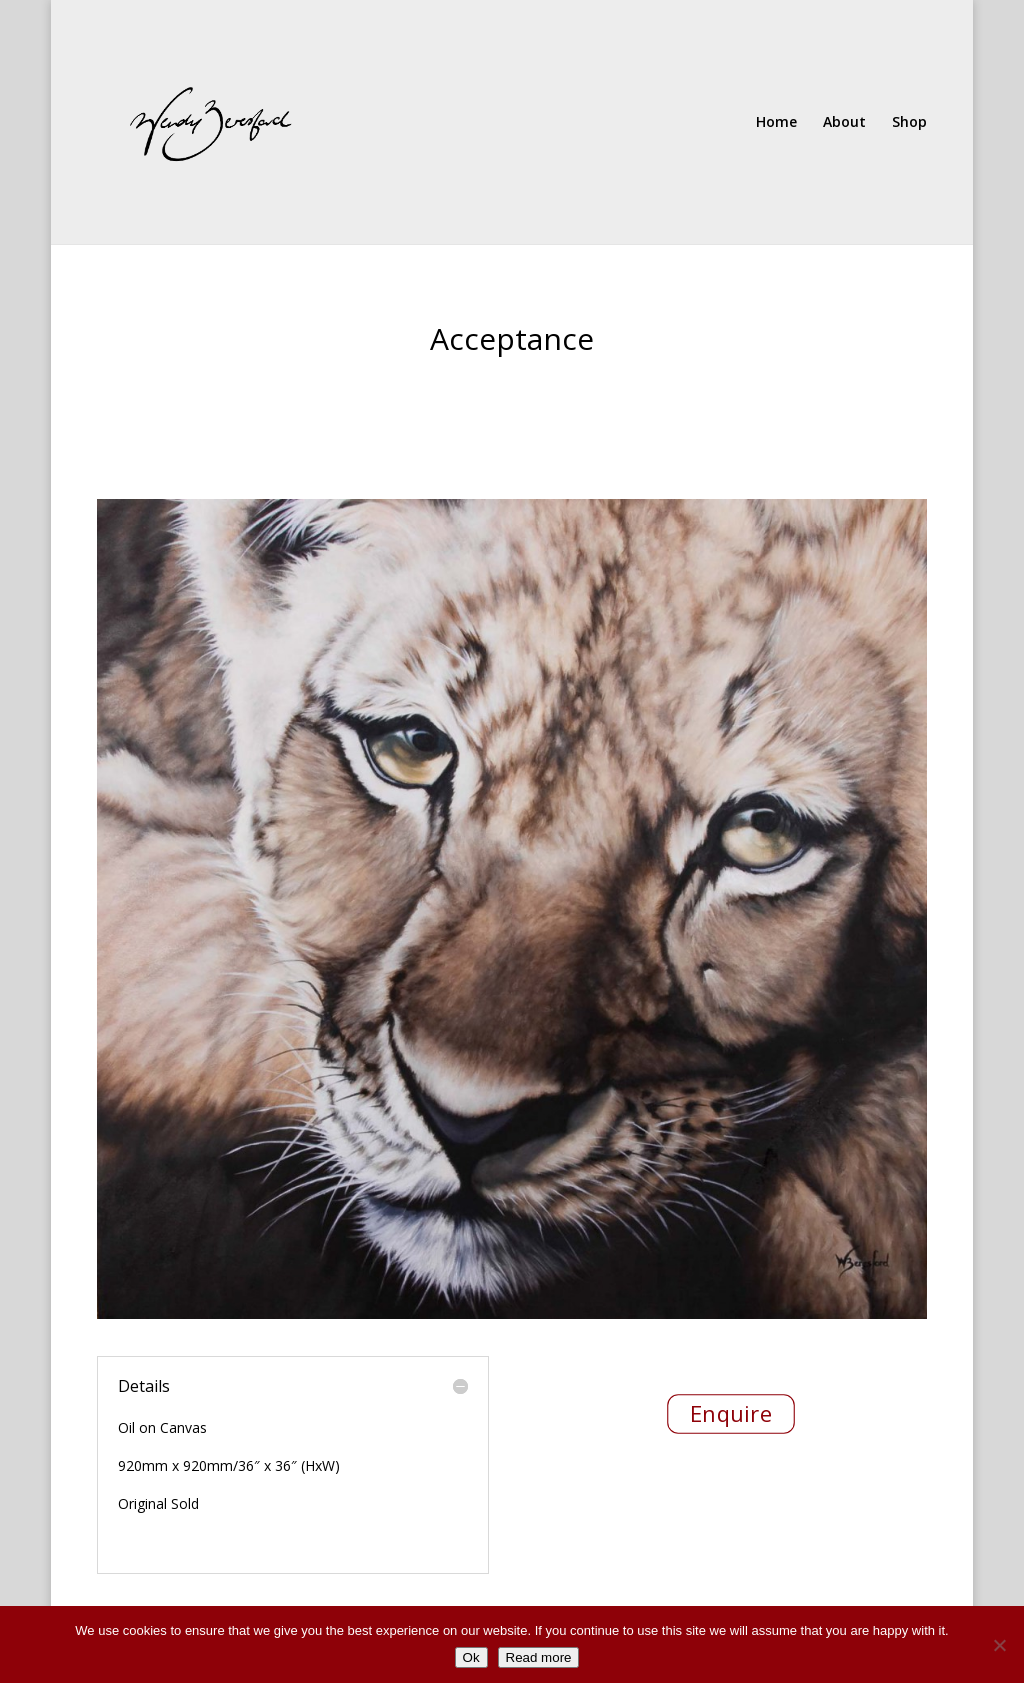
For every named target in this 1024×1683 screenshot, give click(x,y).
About (844, 123)
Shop (909, 123)
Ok (471, 1657)
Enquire (730, 1413)
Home (776, 123)
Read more (539, 1657)
